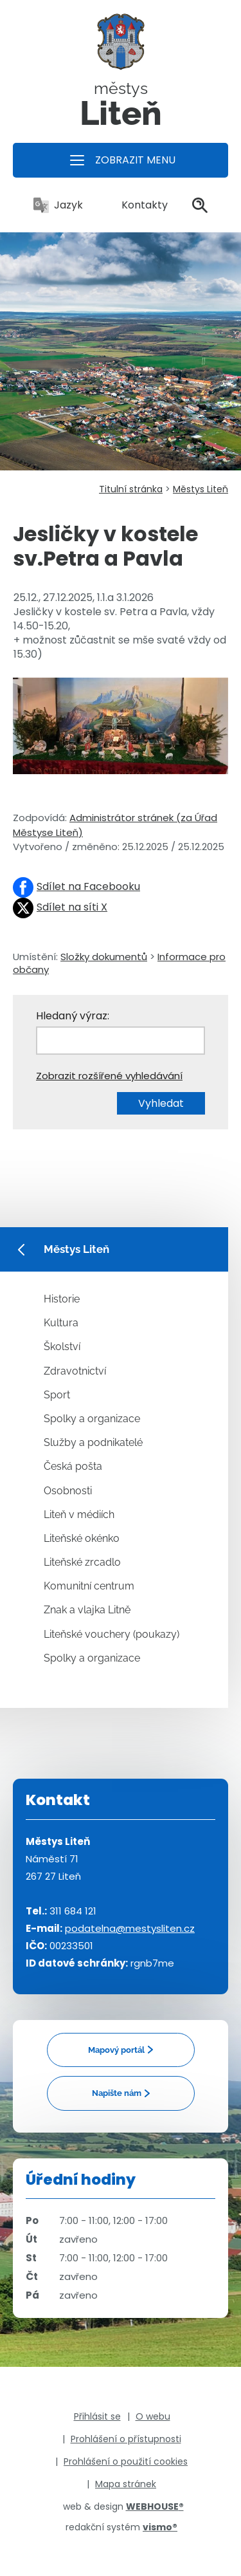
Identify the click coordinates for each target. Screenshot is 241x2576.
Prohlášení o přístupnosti (126, 2438)
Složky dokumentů (103, 956)
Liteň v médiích (79, 1514)
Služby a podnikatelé (93, 1442)
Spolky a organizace (92, 1419)
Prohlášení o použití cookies (126, 2461)
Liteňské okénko (82, 1538)
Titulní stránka (131, 489)
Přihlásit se (97, 2416)
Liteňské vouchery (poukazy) (111, 1634)
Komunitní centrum (89, 1586)
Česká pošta (73, 1466)
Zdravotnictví (75, 1371)
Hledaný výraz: (72, 1015)
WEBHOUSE (155, 2506)
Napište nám (116, 2093)
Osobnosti (68, 1491)
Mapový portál (116, 2050)
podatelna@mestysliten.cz (130, 1928)
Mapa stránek (125, 2484)
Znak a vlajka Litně (87, 1610)
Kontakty (137, 205)
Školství (62, 1346)
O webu (153, 2416)
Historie (62, 1299)
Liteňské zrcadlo (82, 1562)
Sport (57, 1395)
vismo (160, 2527)
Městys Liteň (200, 489)
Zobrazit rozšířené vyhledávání (109, 1075)
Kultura (61, 1323)
